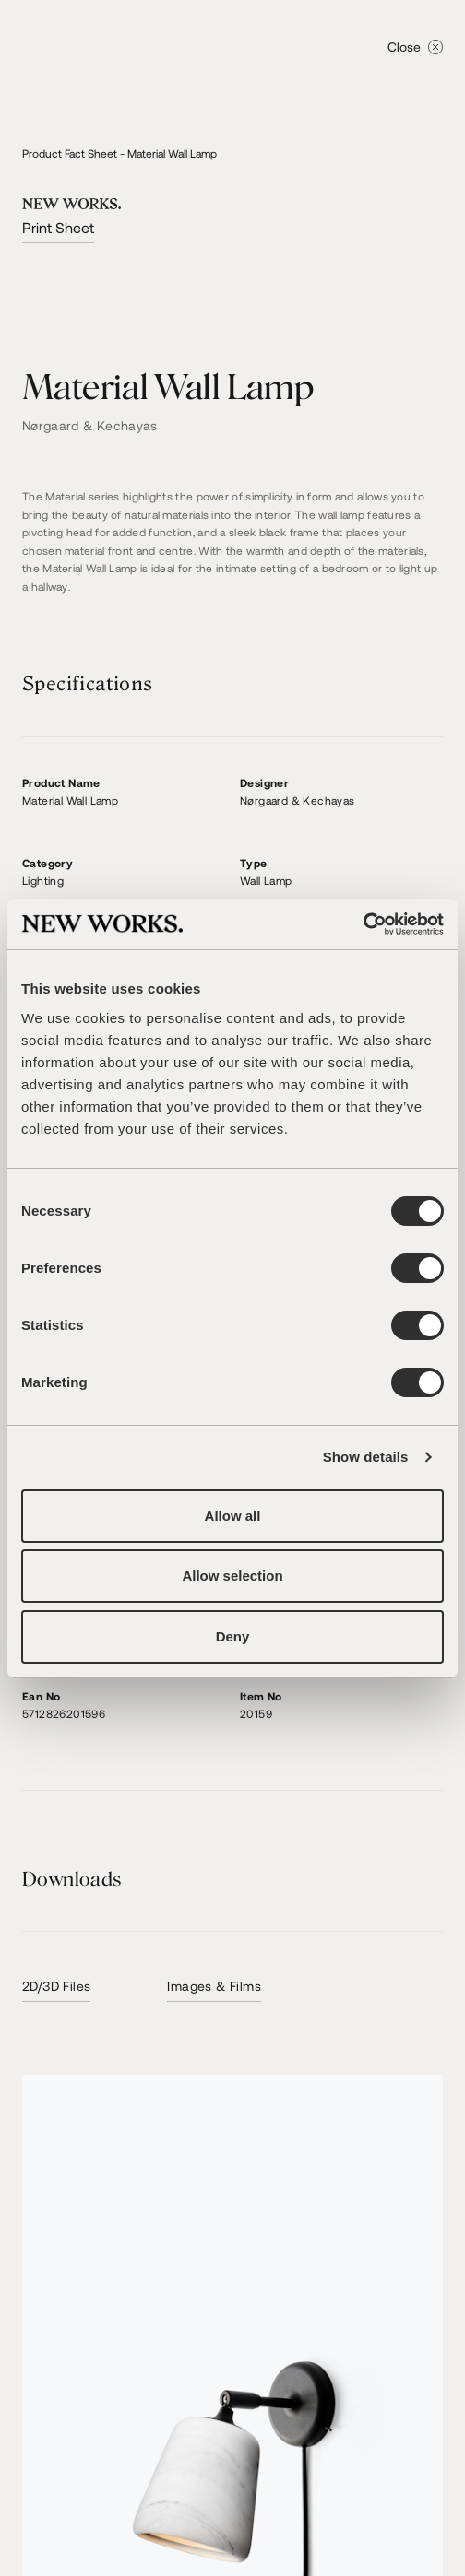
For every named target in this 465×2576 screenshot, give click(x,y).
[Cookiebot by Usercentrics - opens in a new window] (363, 924)
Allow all (233, 1515)
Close (415, 46)
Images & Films (214, 1986)
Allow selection (232, 1575)
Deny (233, 1636)
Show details (366, 1456)
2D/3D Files (56, 1986)
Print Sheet (58, 227)
